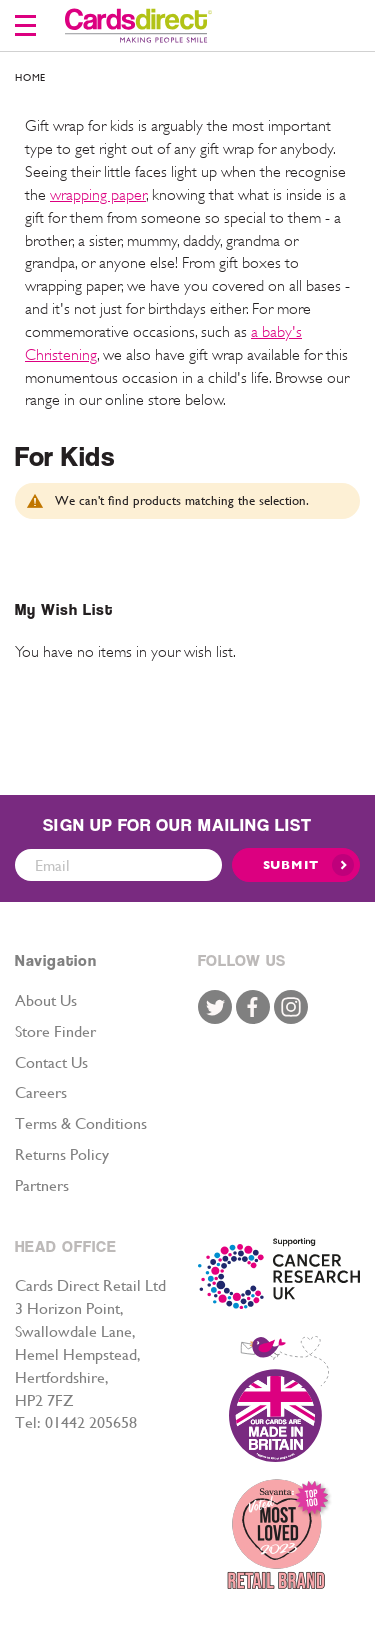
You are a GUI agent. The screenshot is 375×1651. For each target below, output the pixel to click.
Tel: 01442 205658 (76, 1422)
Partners (42, 1185)
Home (30, 77)
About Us (46, 1000)
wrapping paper (98, 195)
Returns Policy (62, 1154)
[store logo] (138, 25)
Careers (41, 1092)
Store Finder (55, 1031)
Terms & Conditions (81, 1123)
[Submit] (296, 865)
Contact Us (51, 1062)
